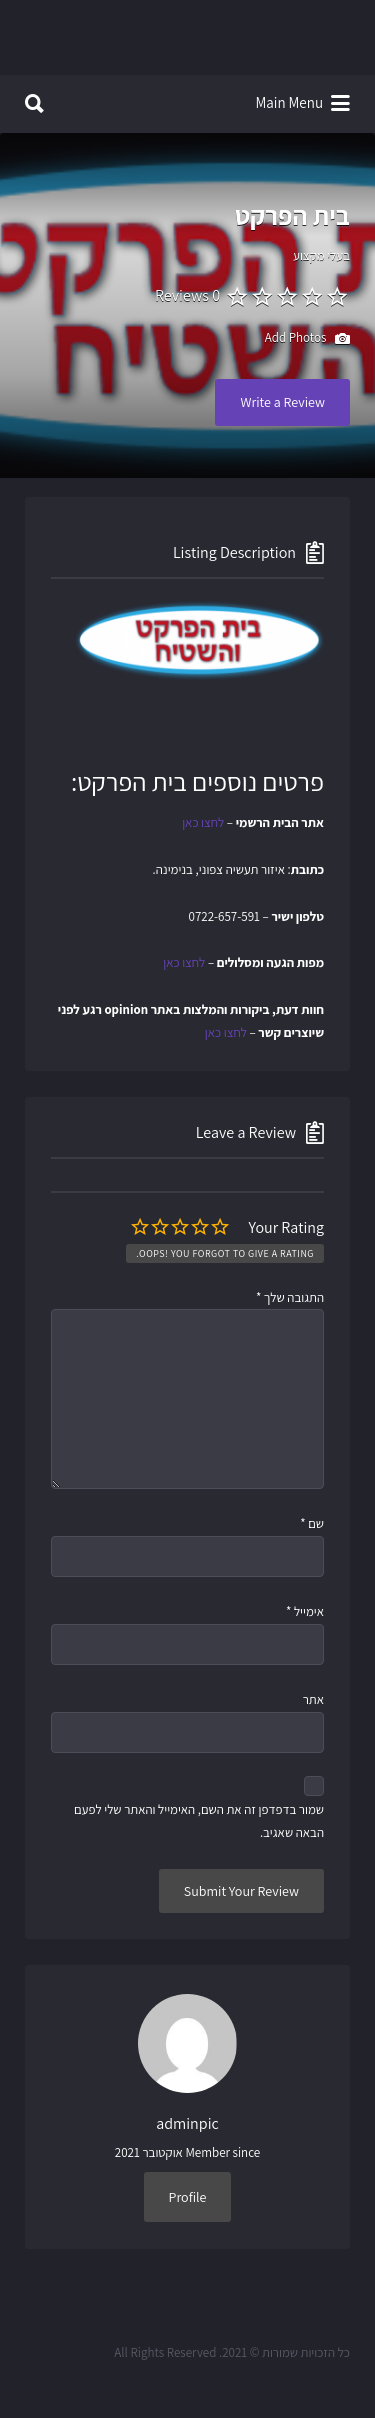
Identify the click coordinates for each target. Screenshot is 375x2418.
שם (312, 1523)
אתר (313, 1699)
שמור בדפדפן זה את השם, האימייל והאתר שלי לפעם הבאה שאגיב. (199, 1821)
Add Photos (307, 339)
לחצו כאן (203, 822)
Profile (188, 2197)
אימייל (305, 1611)
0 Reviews (187, 295)
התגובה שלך (290, 1297)
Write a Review (282, 402)
